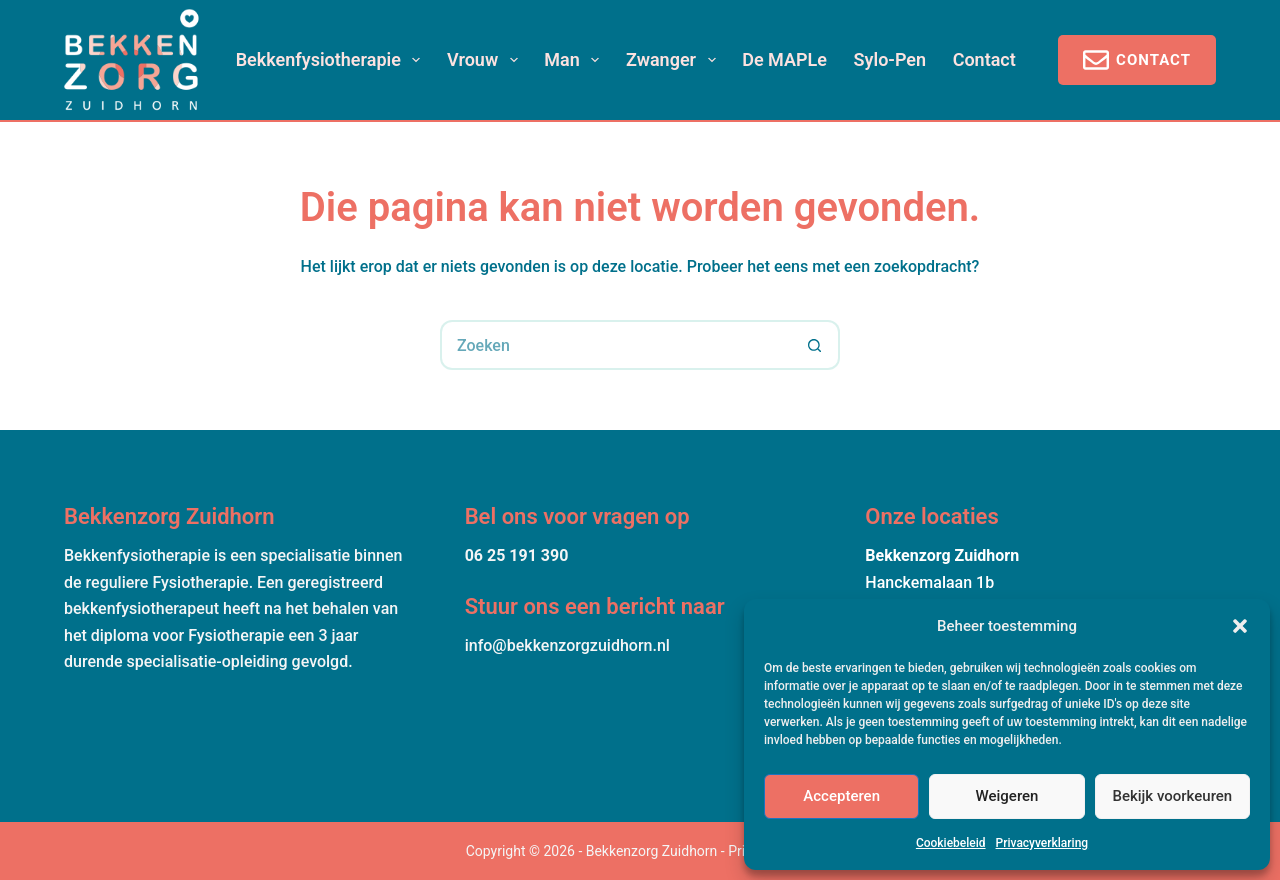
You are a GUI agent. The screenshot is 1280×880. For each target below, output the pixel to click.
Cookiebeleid (951, 843)
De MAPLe (784, 59)
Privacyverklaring (1042, 843)
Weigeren (1007, 796)
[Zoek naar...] (615, 345)
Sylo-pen (890, 59)
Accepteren (841, 796)
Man (575, 60)
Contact (984, 59)
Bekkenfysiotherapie (332, 60)
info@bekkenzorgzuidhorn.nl (567, 645)
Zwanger (675, 60)
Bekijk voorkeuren (1172, 796)
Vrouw (486, 60)
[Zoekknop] (815, 345)
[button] (1240, 626)
